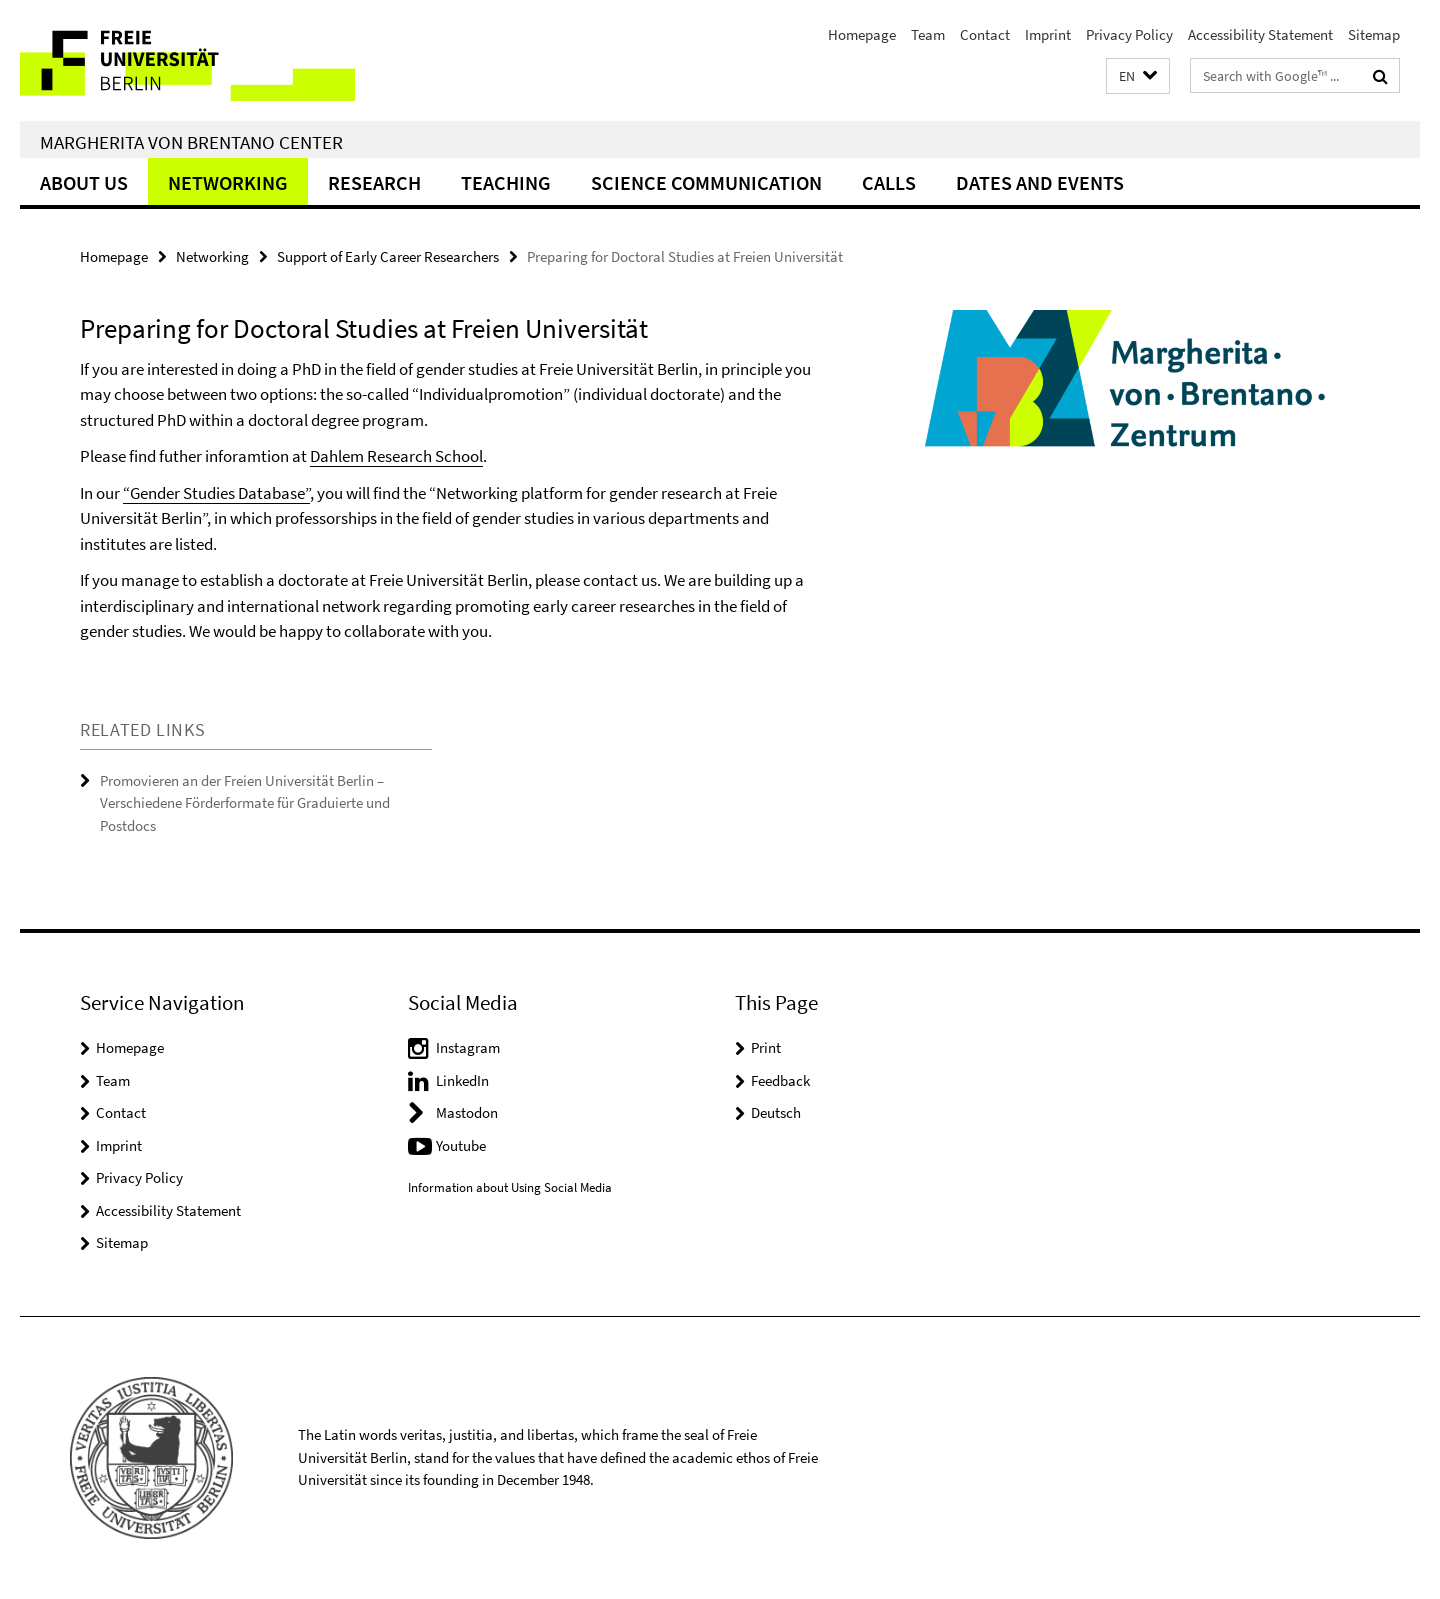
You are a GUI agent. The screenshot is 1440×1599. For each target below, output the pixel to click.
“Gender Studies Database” (216, 493)
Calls (889, 182)
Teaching (506, 182)
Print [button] (766, 1047)
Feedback (780, 1080)
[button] (1138, 76)
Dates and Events (1040, 182)
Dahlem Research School (396, 456)
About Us (84, 182)
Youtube (461, 1145)
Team (928, 34)
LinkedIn (462, 1080)
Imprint (1048, 34)
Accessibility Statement (1260, 34)
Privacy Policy (1129, 34)
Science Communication (706, 182)
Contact (985, 34)
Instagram (468, 1047)
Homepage (862, 34)
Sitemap (1374, 34)
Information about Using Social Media (510, 1187)
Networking (228, 182)
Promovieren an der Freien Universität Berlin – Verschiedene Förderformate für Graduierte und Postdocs (245, 803)
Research (374, 182)
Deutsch (776, 1112)
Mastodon (467, 1112)
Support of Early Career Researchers (388, 256)
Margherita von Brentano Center (191, 142)
